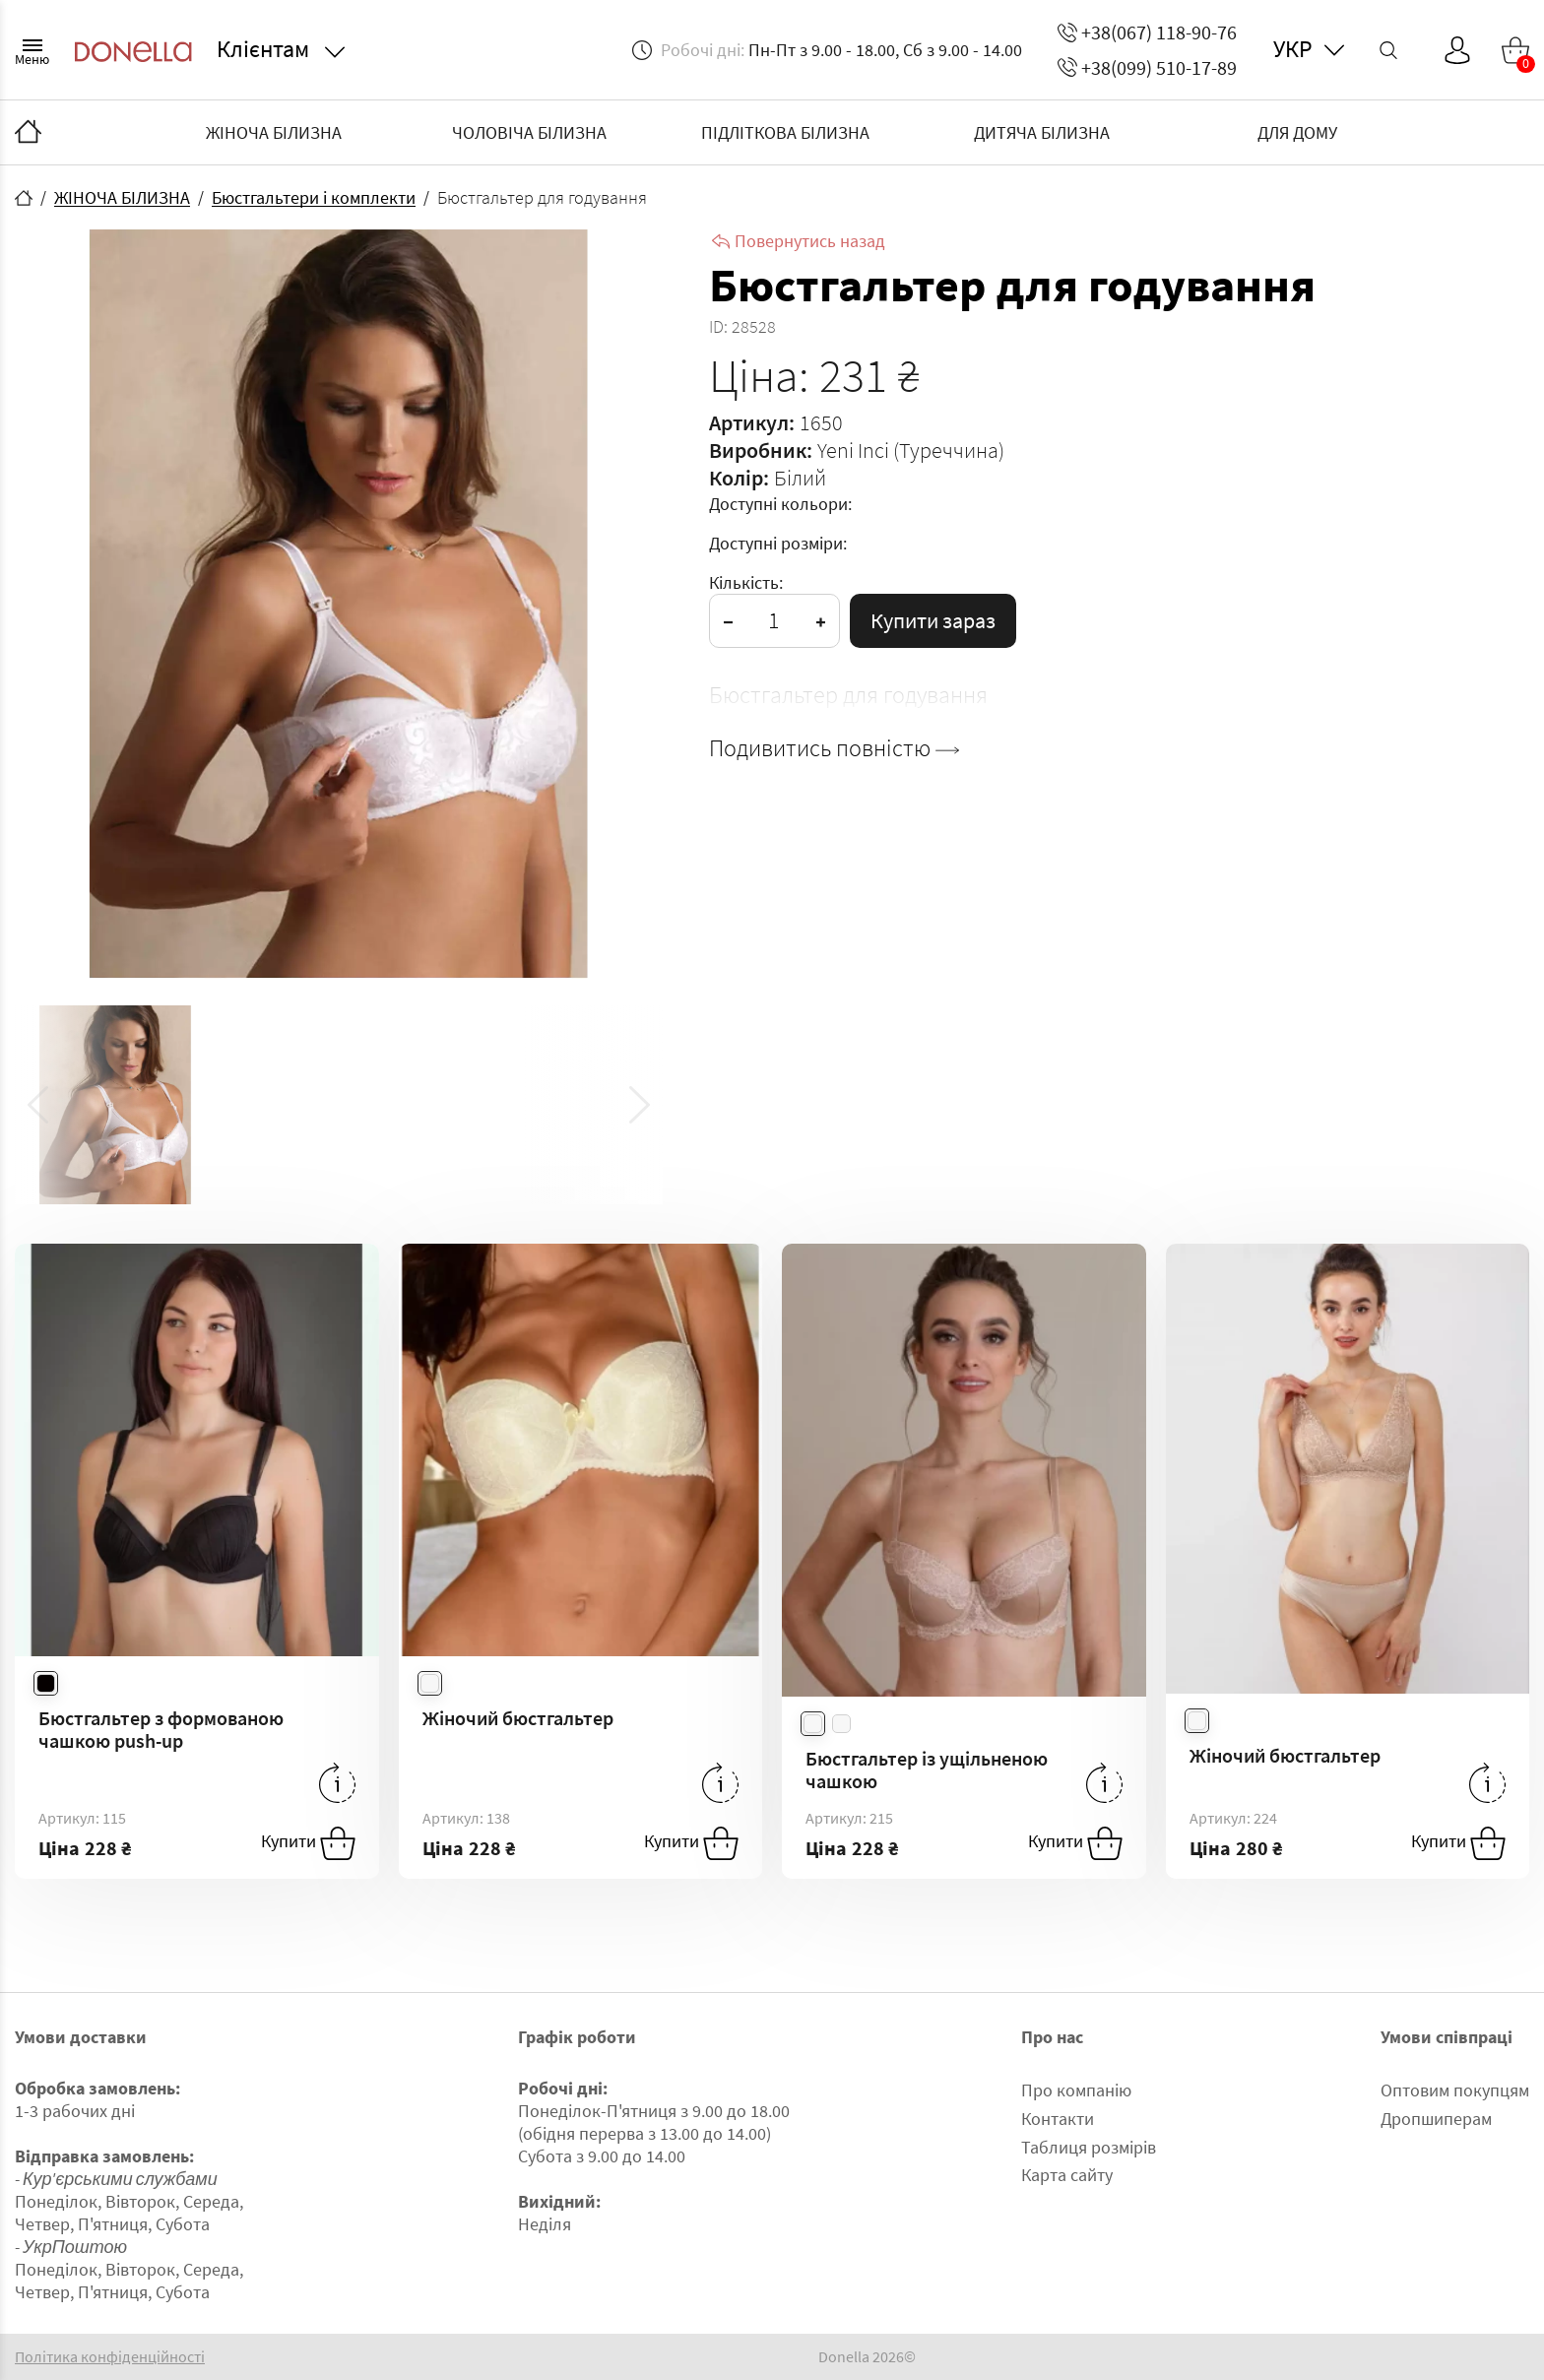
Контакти (1057, 2118)
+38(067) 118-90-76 (1147, 32)
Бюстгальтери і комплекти (314, 197)
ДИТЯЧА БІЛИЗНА (1042, 132)
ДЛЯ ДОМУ (1297, 132)
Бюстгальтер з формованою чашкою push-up (161, 1729)
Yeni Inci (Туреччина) (910, 450)
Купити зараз (933, 620)
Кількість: (746, 582)
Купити (308, 1843)
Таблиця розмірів (1088, 2147)
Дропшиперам (1436, 2118)
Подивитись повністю (834, 748)
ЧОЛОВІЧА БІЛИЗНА (529, 132)
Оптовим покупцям (1455, 2090)
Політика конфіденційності (110, 2356)
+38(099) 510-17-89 (1147, 67)
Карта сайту (1067, 2174)
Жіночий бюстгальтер (517, 1717)
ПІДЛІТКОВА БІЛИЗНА (785, 132)
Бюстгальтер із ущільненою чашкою (926, 1769)
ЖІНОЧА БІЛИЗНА (274, 132)
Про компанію (1076, 2090)
